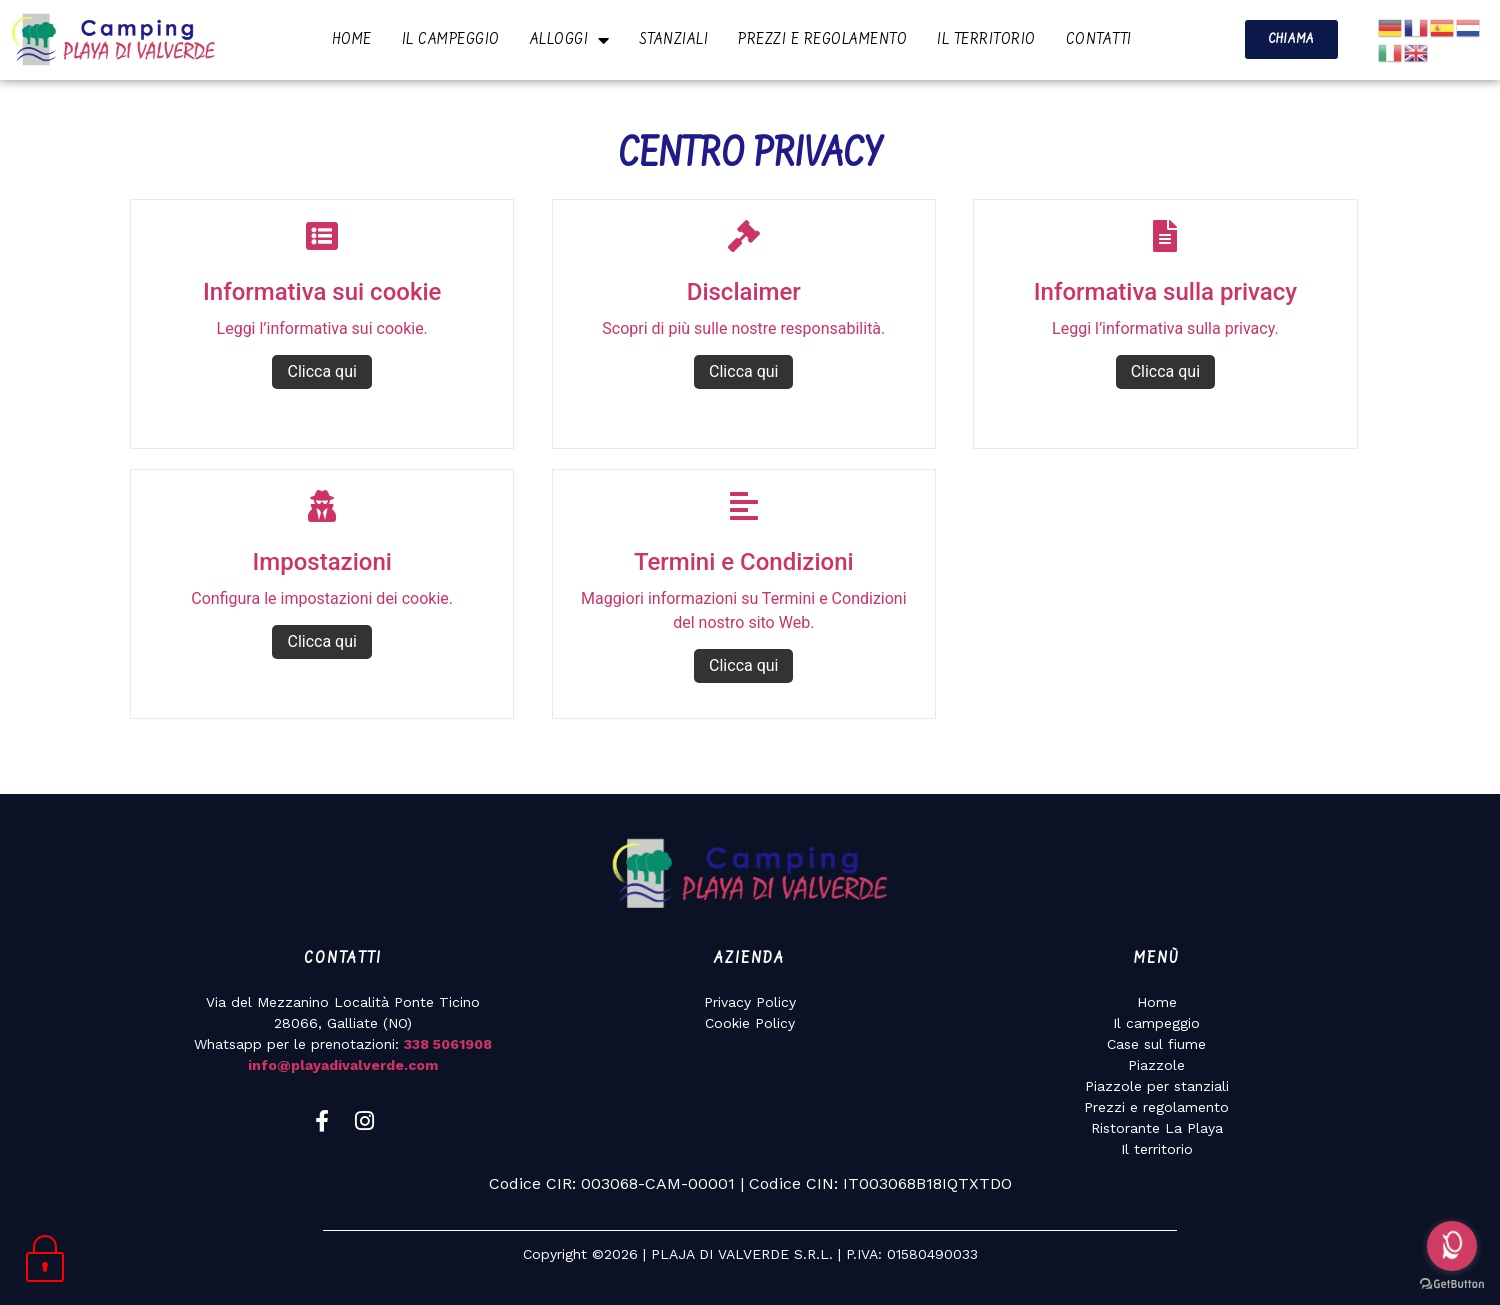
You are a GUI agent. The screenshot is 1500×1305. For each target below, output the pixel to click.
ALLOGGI (570, 40)
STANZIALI (674, 40)
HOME (352, 40)
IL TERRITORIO (986, 40)
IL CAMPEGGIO (451, 40)
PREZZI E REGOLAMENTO (822, 40)
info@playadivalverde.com (343, 1065)
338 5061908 (448, 1044)
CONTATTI (1099, 40)
